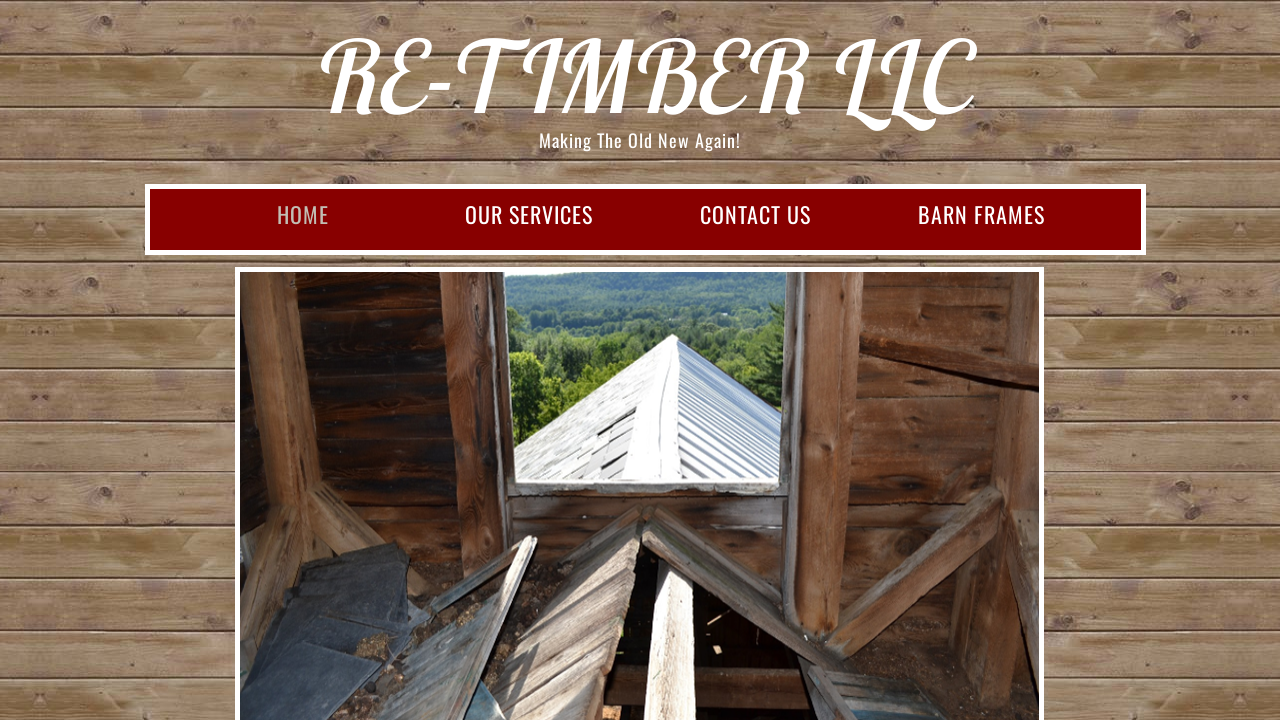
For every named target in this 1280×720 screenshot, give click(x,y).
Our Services (529, 214)
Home (303, 214)
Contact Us (755, 214)
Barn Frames (981, 214)
